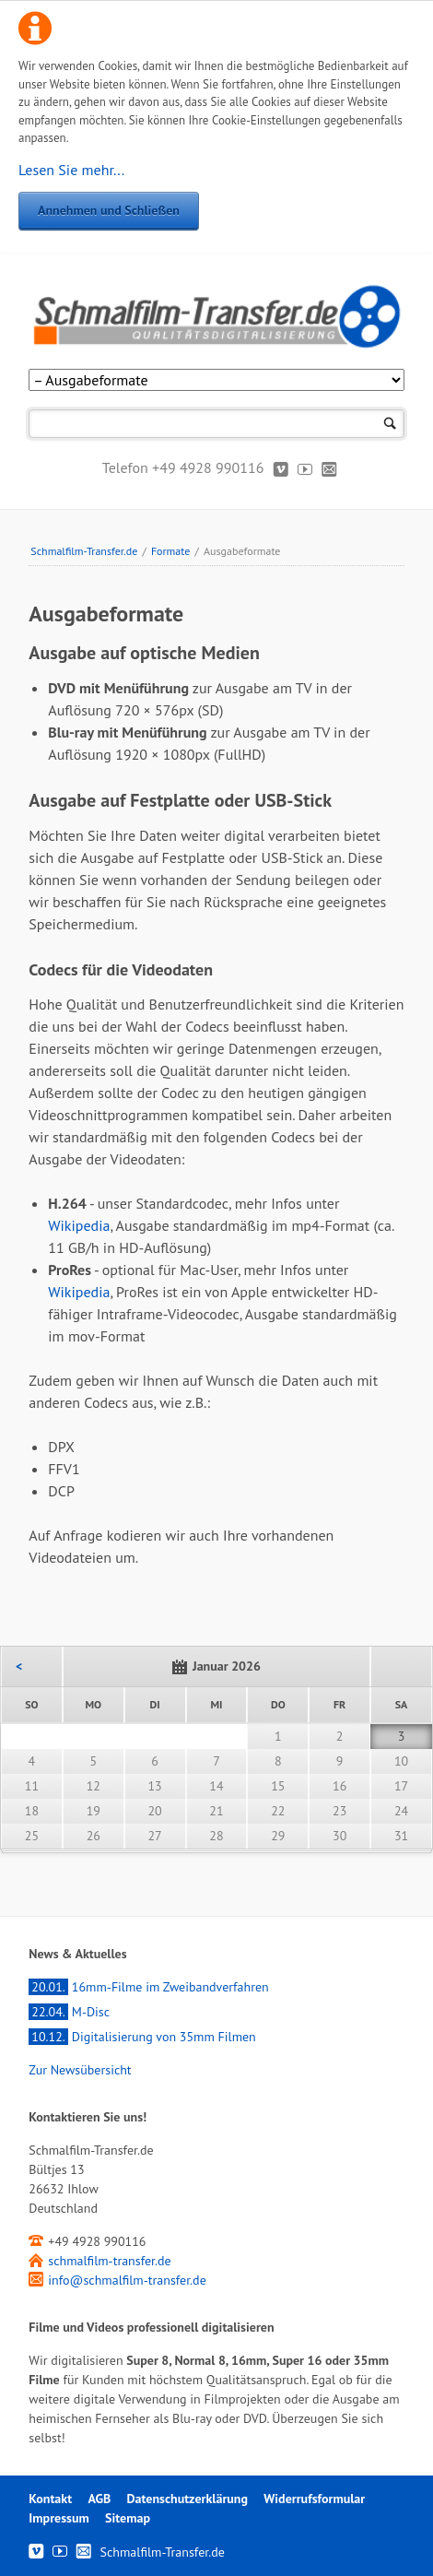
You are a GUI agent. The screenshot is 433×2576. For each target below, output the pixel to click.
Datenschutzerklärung (187, 2498)
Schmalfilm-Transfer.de (83, 551)
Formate (170, 551)
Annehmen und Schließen (109, 210)
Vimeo (281, 468)
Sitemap (127, 2518)
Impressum (58, 2518)
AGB (99, 2498)
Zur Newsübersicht (80, 2070)
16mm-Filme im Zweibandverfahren (148, 1987)
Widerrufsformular (314, 2498)
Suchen (390, 423)
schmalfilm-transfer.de (109, 2260)
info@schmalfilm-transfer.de (126, 2280)
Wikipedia (79, 1225)
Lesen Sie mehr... (71, 169)
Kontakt (329, 468)
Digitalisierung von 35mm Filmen (142, 2036)
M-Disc (69, 2011)
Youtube (305, 468)
